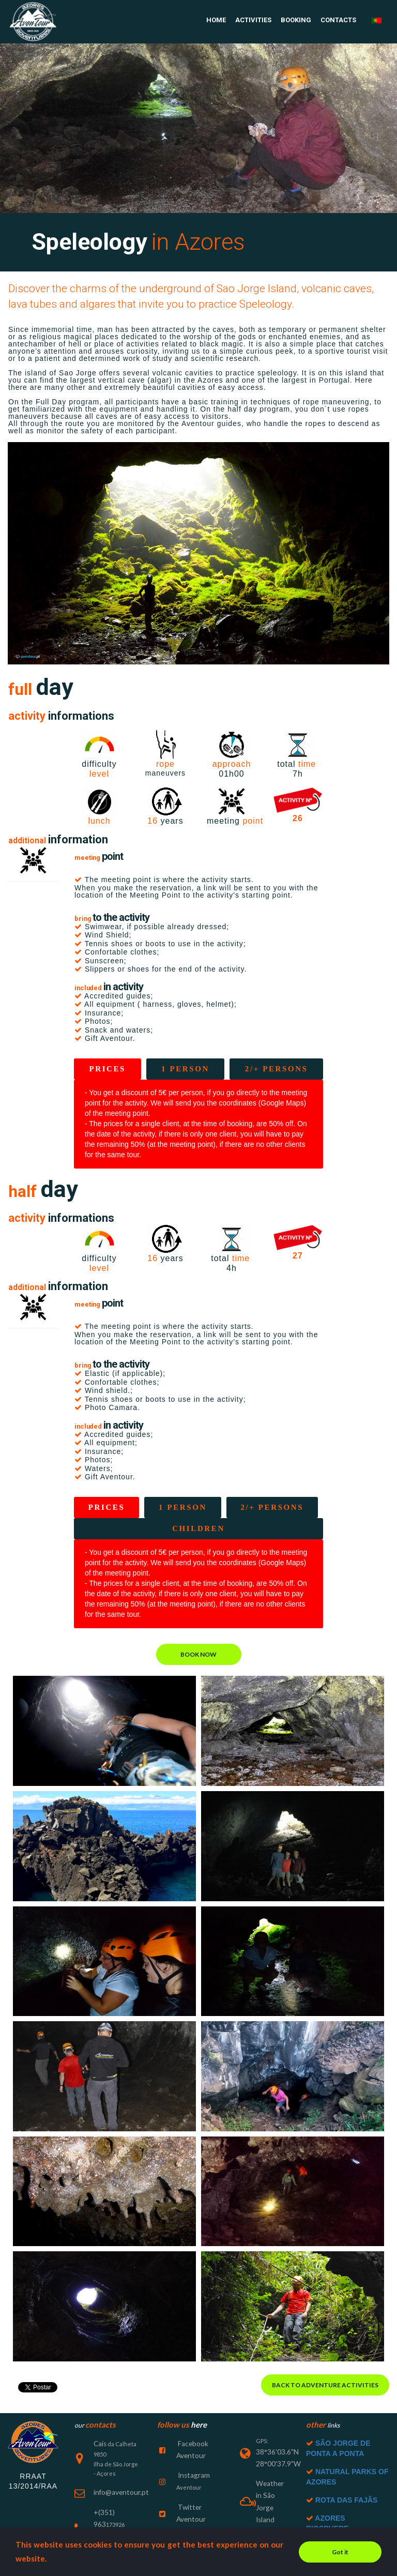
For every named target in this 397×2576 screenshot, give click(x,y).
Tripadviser (192, 2518)
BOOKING (296, 20)
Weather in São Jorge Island (271, 2463)
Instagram (190, 2442)
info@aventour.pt (116, 2463)
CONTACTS (338, 20)
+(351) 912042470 (117, 2519)
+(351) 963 (107, 2482)
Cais (99, 2416)
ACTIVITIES (253, 20)
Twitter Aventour (199, 2471)
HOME (216, 20)
